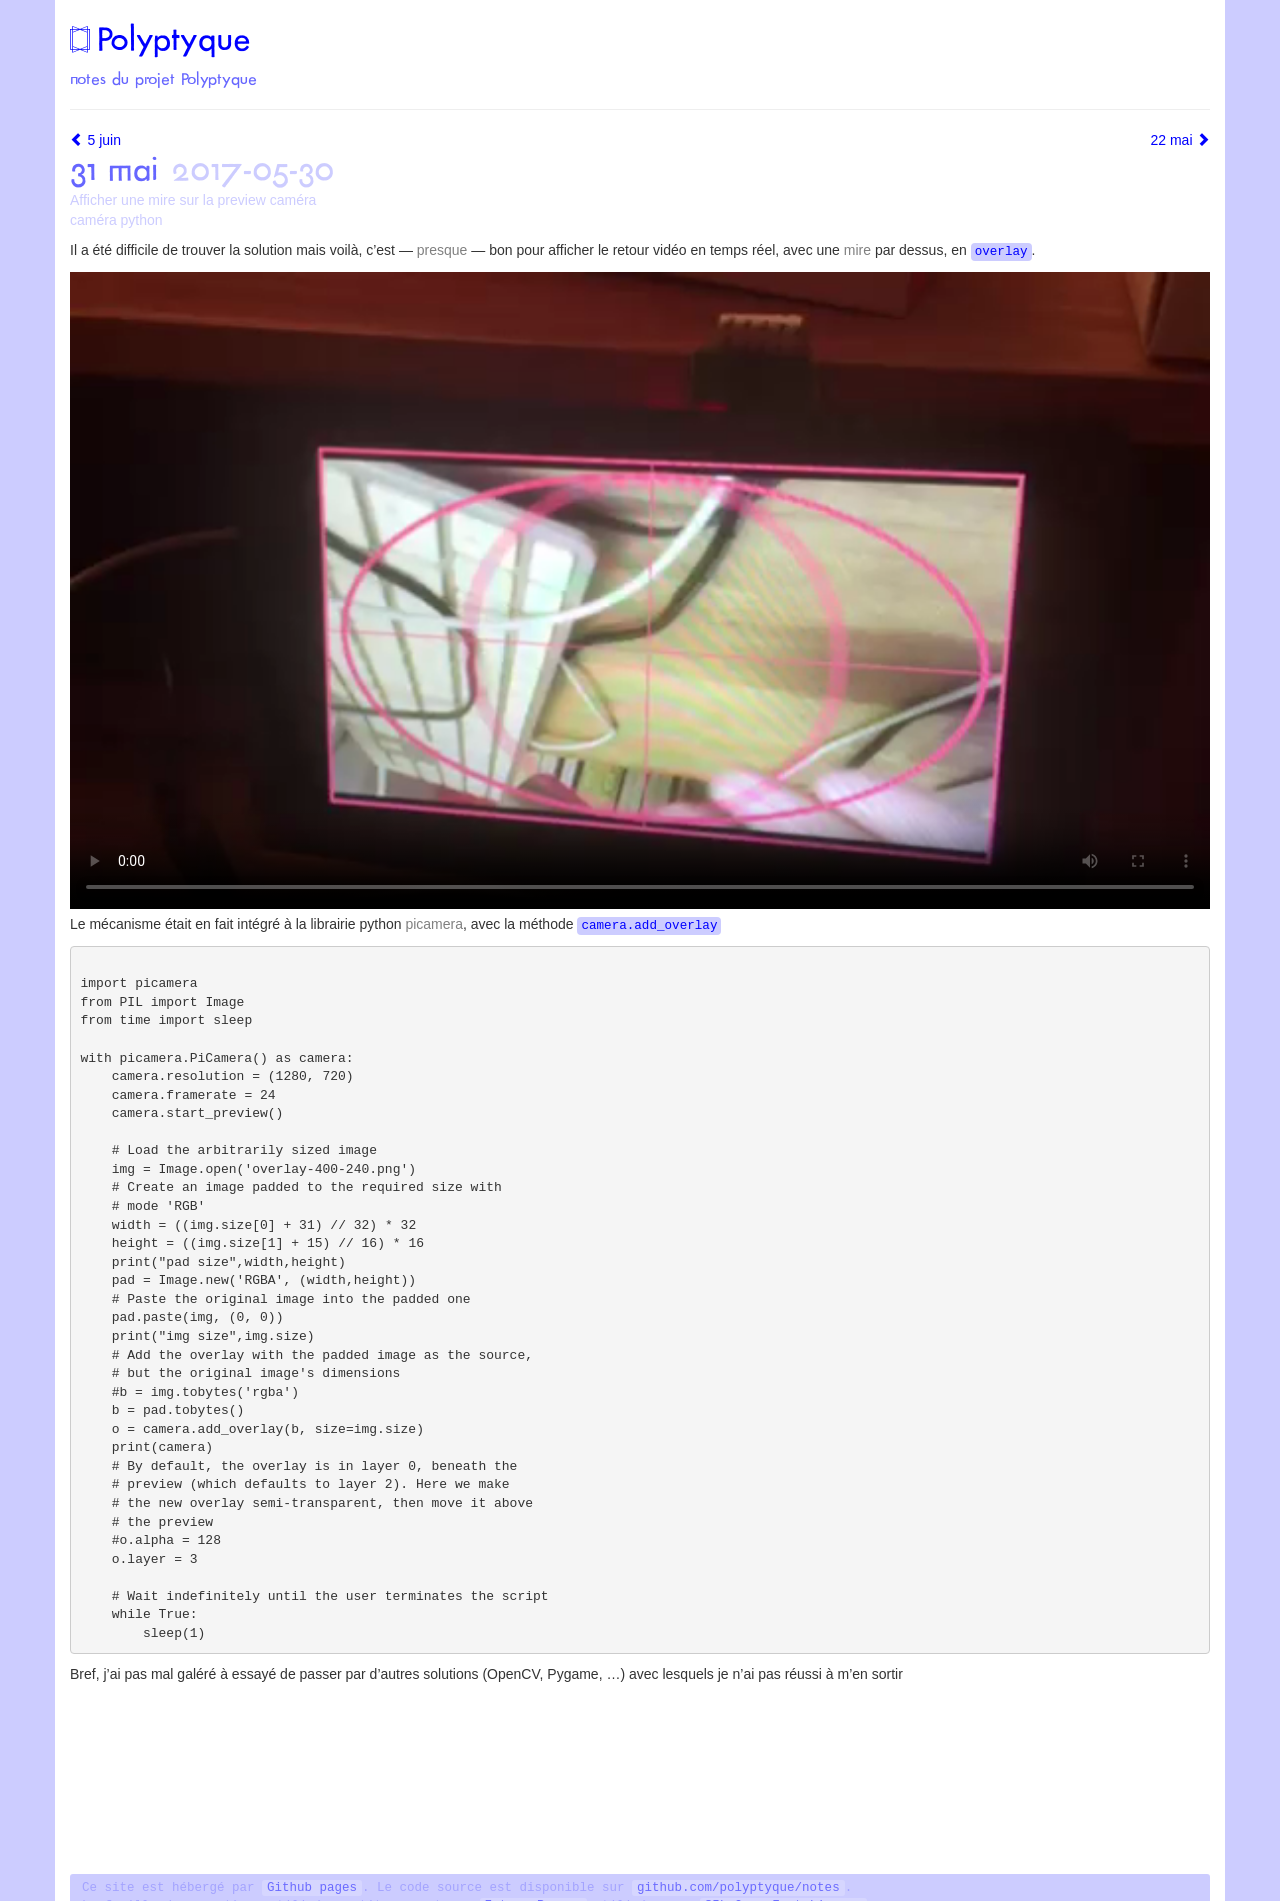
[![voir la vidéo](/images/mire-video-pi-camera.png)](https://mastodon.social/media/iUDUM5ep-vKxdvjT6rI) (640, 590)
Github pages (312, 1888)
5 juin (95, 140)
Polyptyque (160, 39)
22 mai (1180, 140)
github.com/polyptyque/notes (738, 1888)
